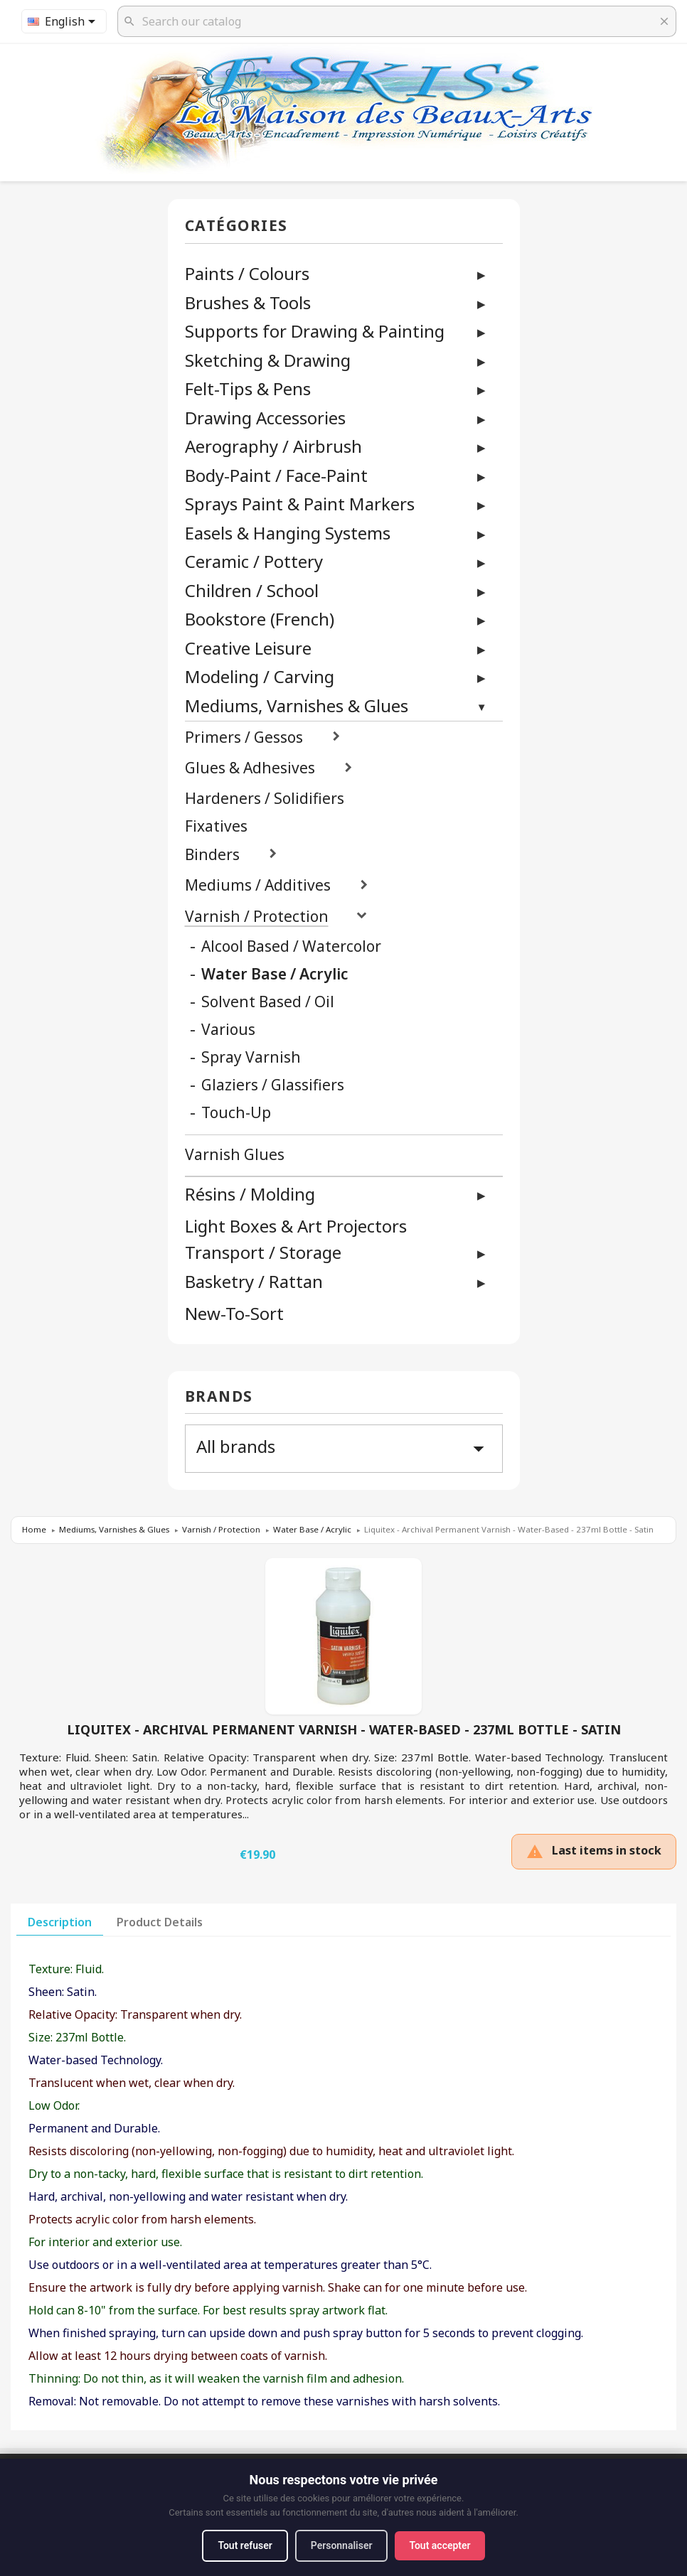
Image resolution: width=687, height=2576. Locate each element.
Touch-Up (236, 1112)
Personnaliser (342, 2545)
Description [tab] (60, 1922)
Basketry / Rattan (254, 1281)
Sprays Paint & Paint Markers (300, 503)
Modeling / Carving (259, 676)
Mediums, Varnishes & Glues (296, 705)
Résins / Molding (250, 1194)
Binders (212, 854)
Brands (219, 1397)
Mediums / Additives (258, 885)
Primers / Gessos (244, 737)
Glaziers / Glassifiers (272, 1085)
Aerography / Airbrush (273, 446)
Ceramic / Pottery (254, 561)
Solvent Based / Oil (267, 1001)
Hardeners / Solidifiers (264, 798)
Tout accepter (440, 2545)
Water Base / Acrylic (274, 974)
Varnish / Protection (257, 916)
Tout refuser (245, 2545)
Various (228, 1029)
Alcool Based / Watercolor (291, 946)
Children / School (252, 590)
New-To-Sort (234, 1314)
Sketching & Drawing (268, 360)
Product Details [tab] (160, 1922)
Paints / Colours (247, 273)
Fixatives (216, 826)
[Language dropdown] (64, 21)
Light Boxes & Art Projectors (296, 1226)
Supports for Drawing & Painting (314, 331)
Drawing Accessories (265, 417)
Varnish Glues (234, 1154)
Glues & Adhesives (250, 768)
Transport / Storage (263, 1252)
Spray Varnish (251, 1057)
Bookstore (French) (259, 618)
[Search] (396, 21)
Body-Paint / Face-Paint (276, 475)
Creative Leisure (248, 648)
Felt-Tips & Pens (248, 388)
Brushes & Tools (248, 302)
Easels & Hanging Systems (287, 532)
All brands (343, 1447)
